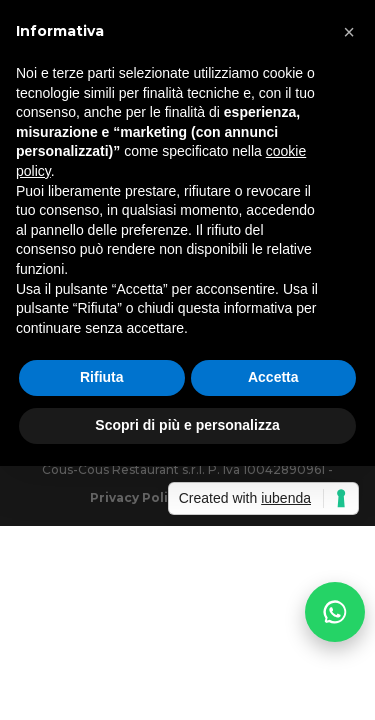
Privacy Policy (136, 497)
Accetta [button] (273, 377)
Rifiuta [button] (102, 377)
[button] (349, 32)
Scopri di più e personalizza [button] (187, 425)
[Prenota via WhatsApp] (335, 616)
